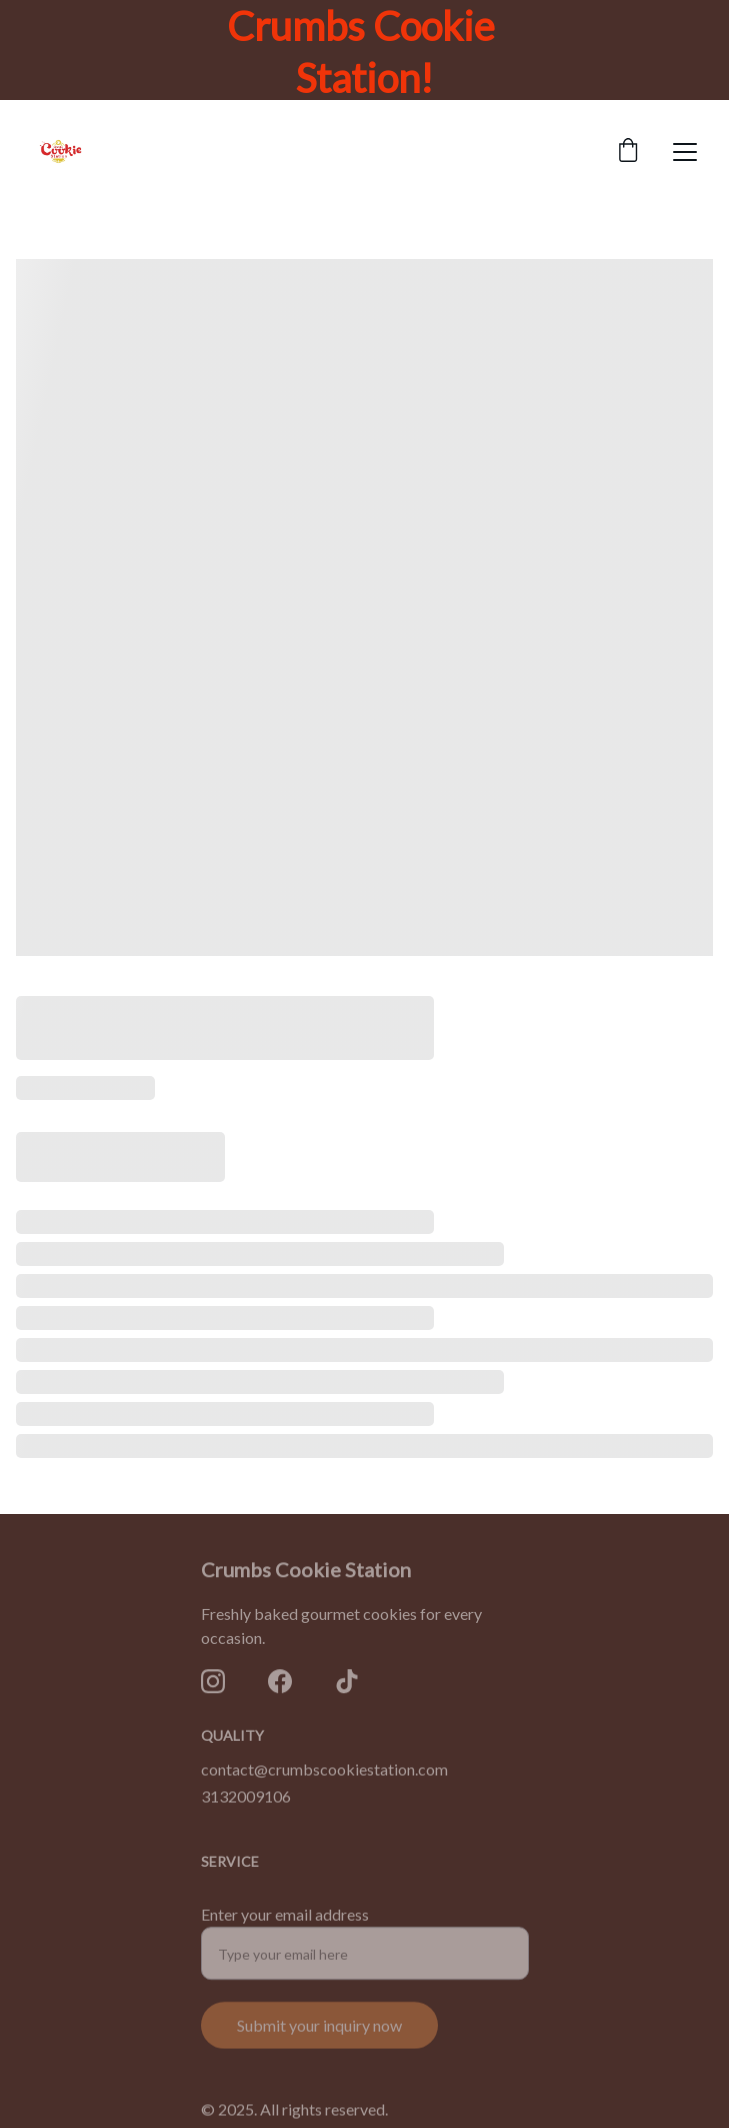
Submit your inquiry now (319, 2036)
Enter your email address (285, 1925)
